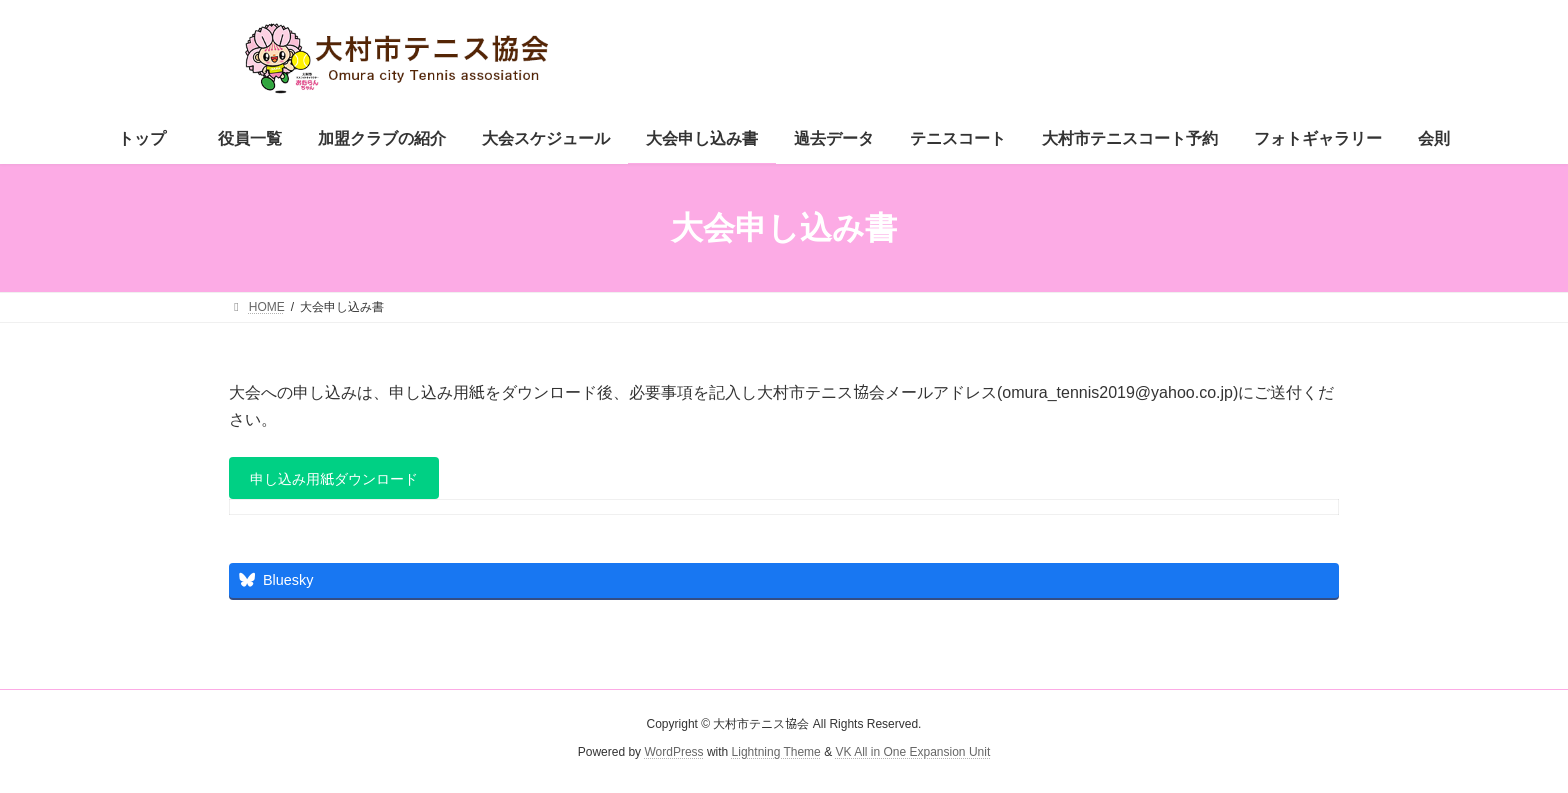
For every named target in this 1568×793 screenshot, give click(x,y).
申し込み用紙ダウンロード (348, 482)
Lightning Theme (776, 758)
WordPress (673, 758)
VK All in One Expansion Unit (912, 758)
